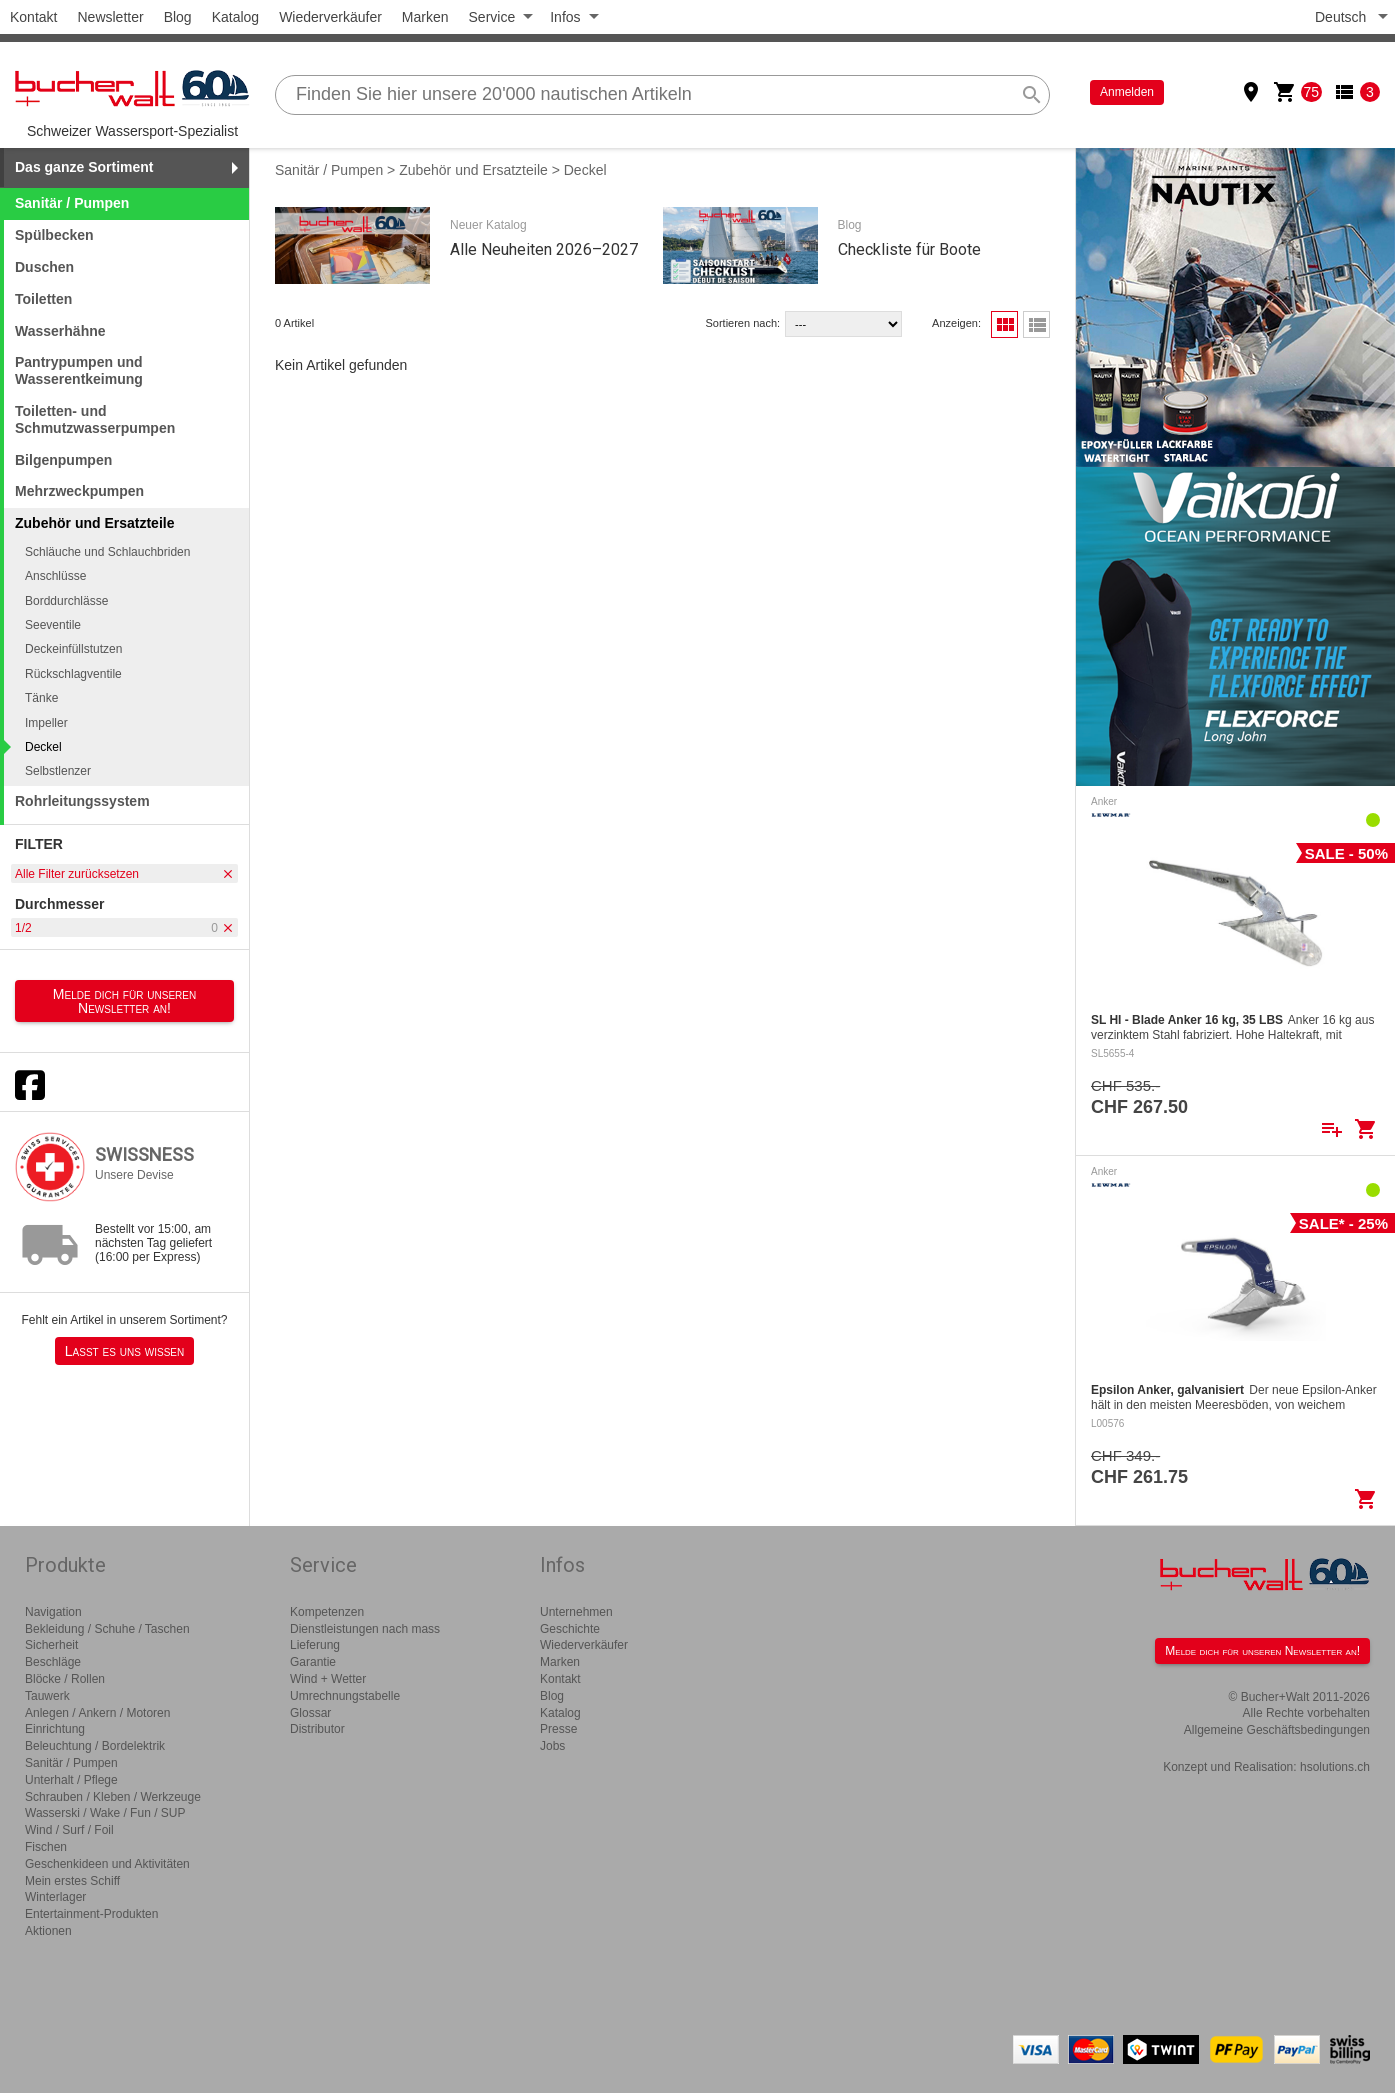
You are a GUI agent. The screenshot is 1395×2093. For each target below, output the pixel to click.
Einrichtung (55, 1729)
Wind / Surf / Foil (69, 1830)
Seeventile (53, 625)
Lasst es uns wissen (124, 1351)
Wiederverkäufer (330, 17)
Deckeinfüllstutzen (73, 649)
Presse (558, 1729)
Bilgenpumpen (63, 460)
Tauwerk (47, 1696)
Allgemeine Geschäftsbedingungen (1277, 1730)
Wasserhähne (60, 331)
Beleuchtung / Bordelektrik (95, 1746)
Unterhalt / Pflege (71, 1780)
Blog (178, 17)
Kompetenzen (327, 1612)
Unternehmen (576, 1612)
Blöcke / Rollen (65, 1679)
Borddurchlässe (66, 601)
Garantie (313, 1662)
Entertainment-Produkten (91, 1914)
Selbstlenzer (58, 771)
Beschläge (53, 1662)
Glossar (310, 1713)
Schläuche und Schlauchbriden (107, 552)
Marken (425, 17)
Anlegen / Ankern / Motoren (97, 1713)
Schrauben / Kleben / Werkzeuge (113, 1797)
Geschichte (570, 1629)
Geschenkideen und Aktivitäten (107, 1864)
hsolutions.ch (1335, 1767)
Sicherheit (51, 1645)
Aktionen (48, 1931)
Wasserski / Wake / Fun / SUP (105, 1813)
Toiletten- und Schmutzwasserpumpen (95, 419)
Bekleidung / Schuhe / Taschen (107, 1629)
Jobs (552, 1746)
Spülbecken (54, 235)
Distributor (317, 1729)
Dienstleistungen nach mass (365, 1629)
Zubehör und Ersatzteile (473, 170)
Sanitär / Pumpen (72, 203)
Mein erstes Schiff (72, 1881)
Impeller (46, 723)
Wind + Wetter (328, 1679)
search (1032, 95)
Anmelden (1127, 92)
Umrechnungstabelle (345, 1696)
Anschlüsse (55, 576)
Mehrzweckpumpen (79, 491)
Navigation (53, 1612)
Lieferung (315, 1645)
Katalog (235, 17)
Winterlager (55, 1897)
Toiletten (43, 299)
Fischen (46, 1847)
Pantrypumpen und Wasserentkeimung (79, 370)
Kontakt (33, 17)
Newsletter (110, 17)
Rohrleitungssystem (82, 801)
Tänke (41, 698)
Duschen (44, 267)
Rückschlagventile (73, 674)
